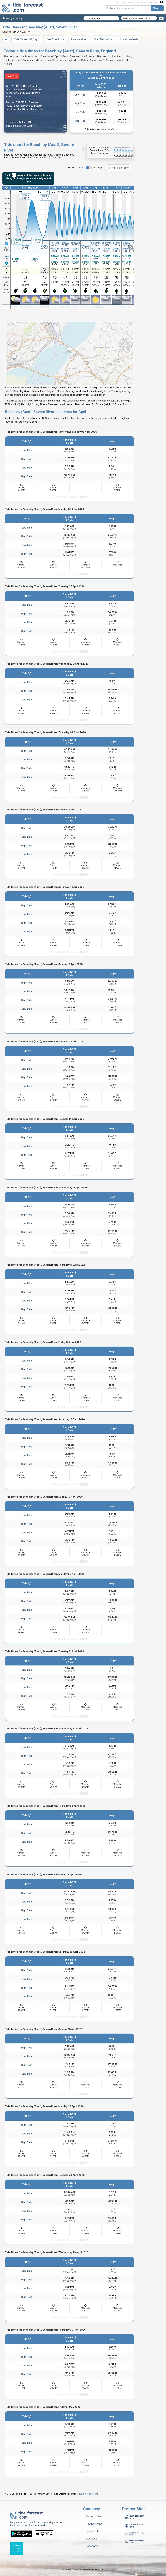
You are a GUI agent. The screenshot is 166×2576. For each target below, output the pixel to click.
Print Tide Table (118, 167)
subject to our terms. (89, 2494)
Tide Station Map (103, 39)
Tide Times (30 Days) (27, 39)
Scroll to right (130, 247)
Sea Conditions (55, 39)
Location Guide (129, 39)
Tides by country (12, 18)
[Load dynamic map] (69, 354)
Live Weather (79, 39)
